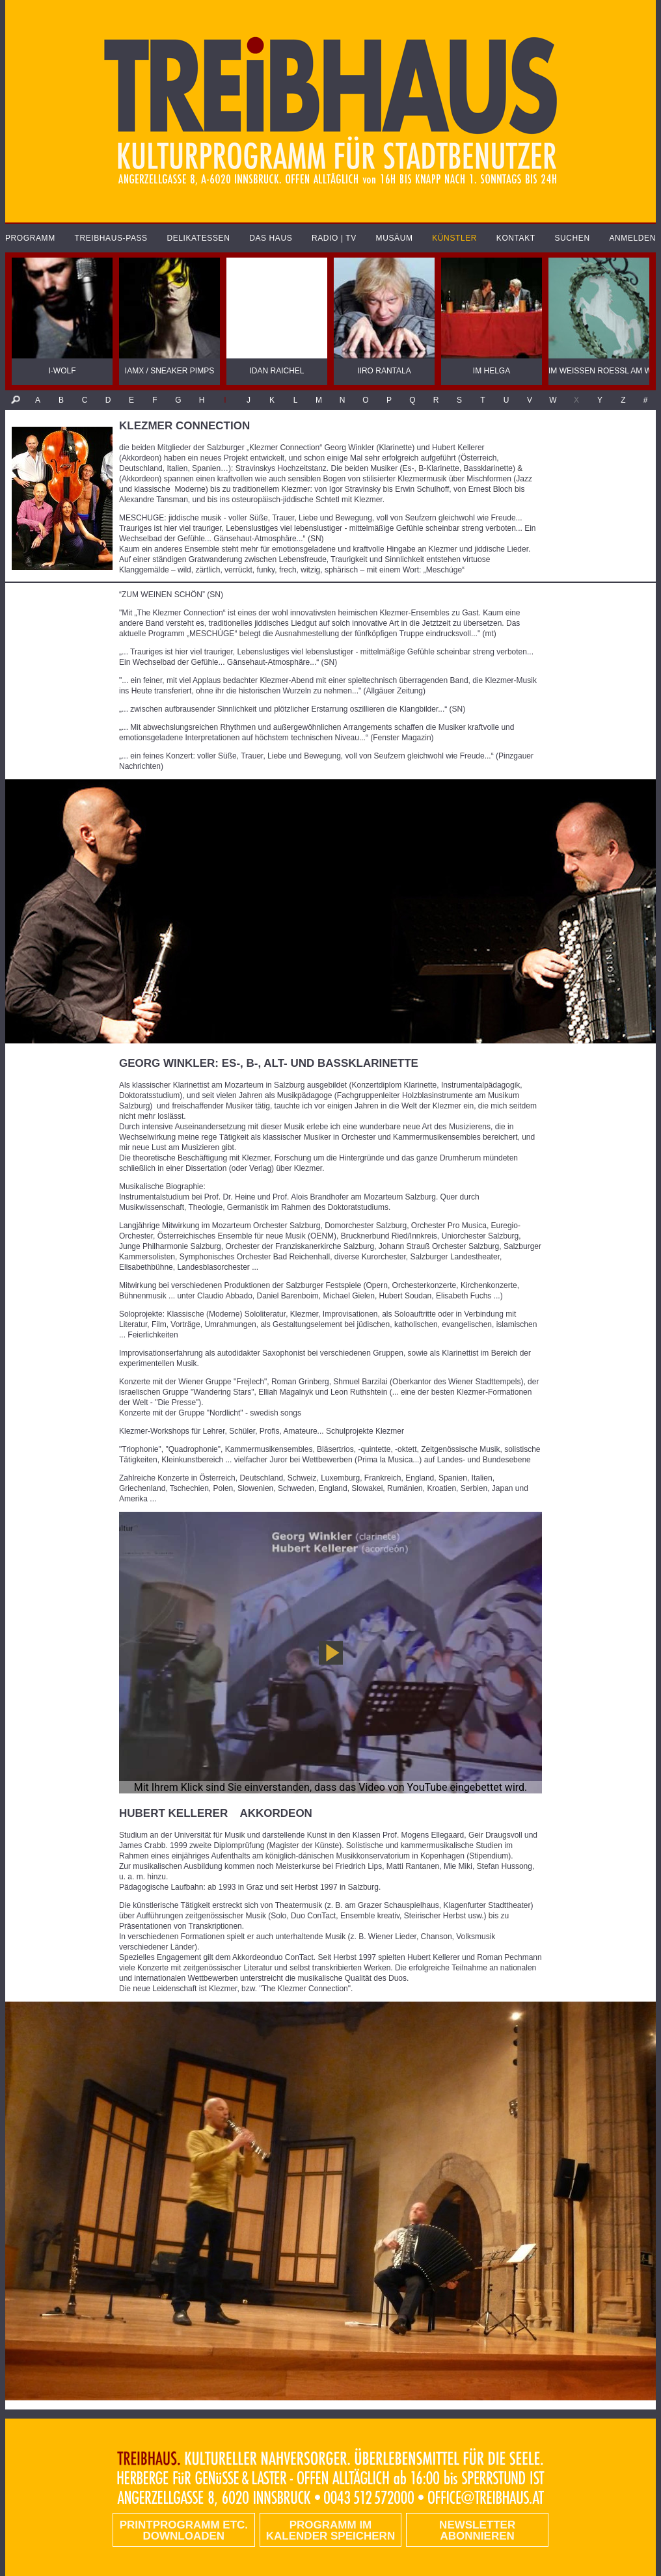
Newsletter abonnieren (477, 2530)
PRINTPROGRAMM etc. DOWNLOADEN (184, 2530)
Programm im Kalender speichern (330, 2530)
